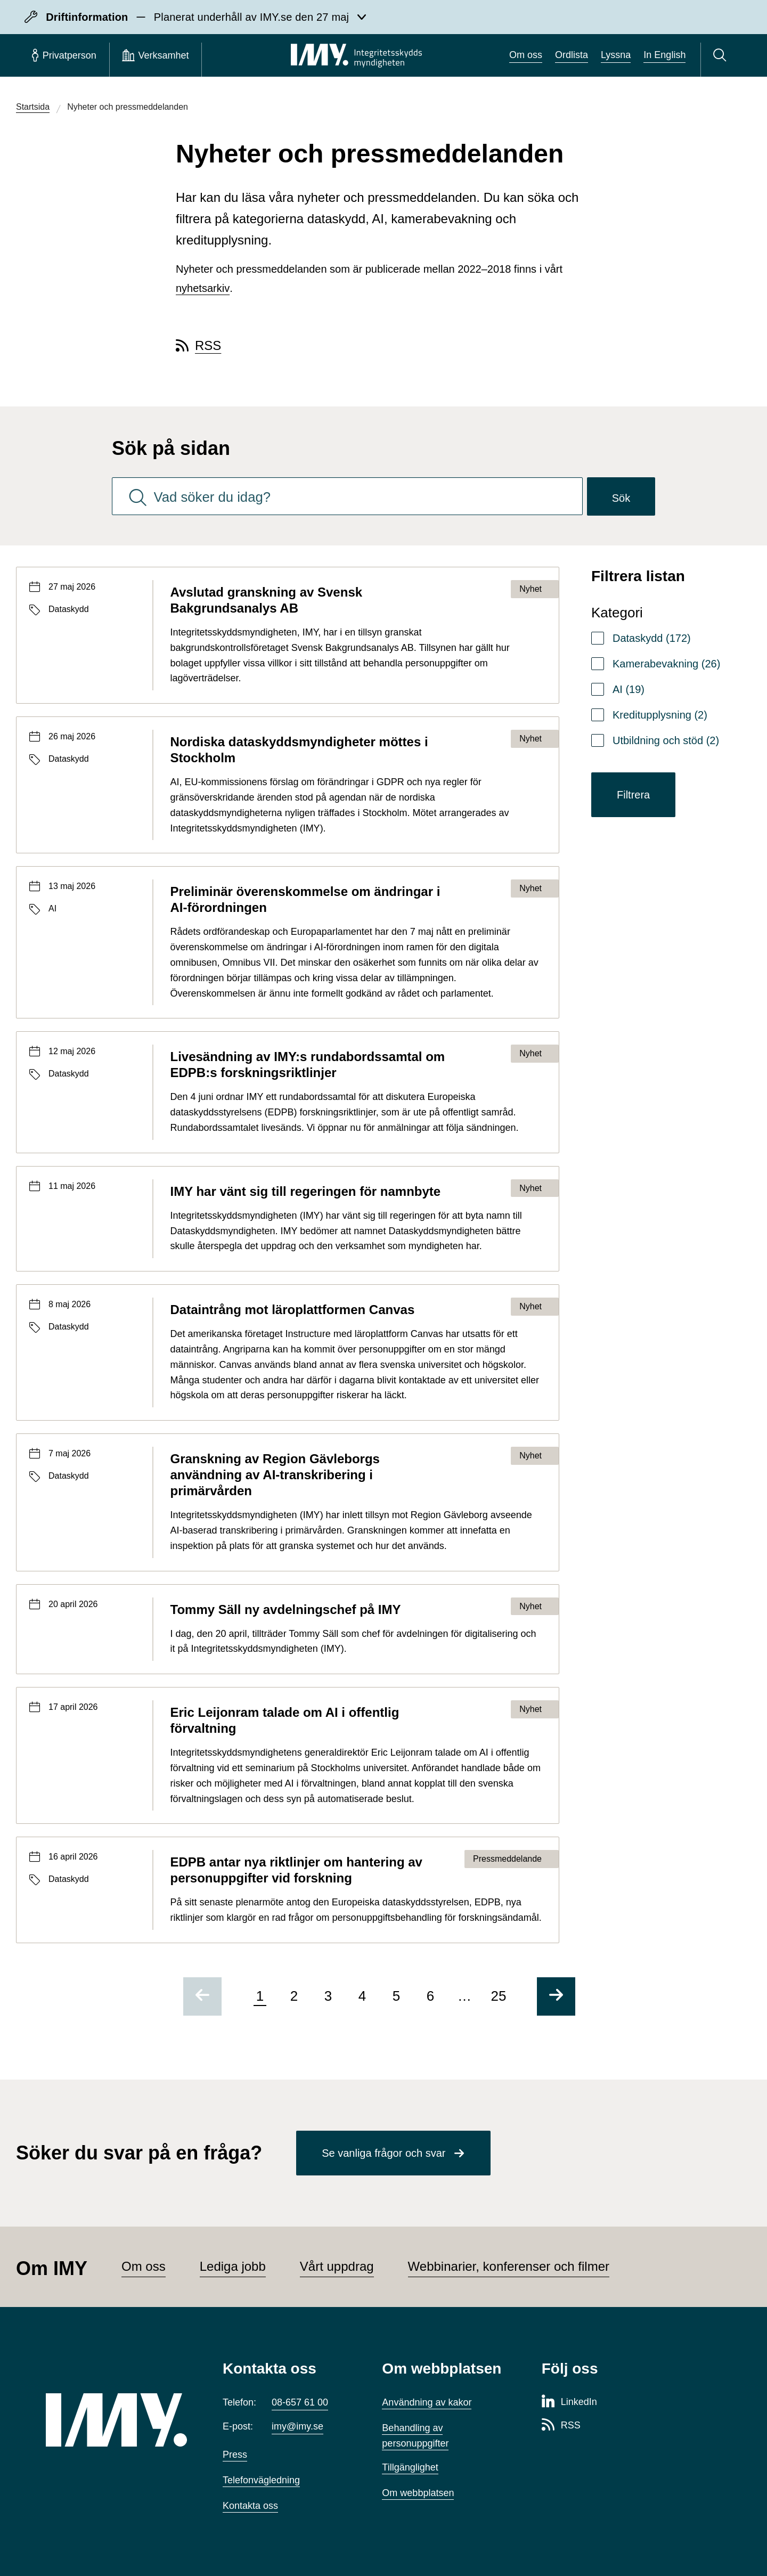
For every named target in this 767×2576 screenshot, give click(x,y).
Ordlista (571, 55)
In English (664, 55)
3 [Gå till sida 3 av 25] (328, 1996)
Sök (621, 498)
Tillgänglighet (410, 2467)
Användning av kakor (426, 2402)
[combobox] (347, 496)
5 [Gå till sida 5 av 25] (396, 1996)
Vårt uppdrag (337, 2266)
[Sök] (721, 55)
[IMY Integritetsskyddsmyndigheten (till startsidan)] (356, 55)
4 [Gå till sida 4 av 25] (362, 1996)
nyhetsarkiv (203, 288)
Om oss (525, 55)
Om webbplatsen (418, 2493)
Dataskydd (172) (652, 638)
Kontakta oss (250, 2505)
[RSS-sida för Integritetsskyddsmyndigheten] (561, 2425)
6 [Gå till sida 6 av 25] (430, 1996)
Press (235, 2454)
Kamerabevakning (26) (666, 663)
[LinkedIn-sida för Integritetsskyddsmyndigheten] (569, 2402)
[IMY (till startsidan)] (118, 2420)
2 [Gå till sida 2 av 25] (294, 1996)
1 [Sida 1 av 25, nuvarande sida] (260, 1996)
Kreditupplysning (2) (660, 715)
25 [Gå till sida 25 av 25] (499, 1996)
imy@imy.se (297, 2426)
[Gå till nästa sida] (556, 1996)
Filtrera (633, 795)
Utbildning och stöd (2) (666, 740)
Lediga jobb (233, 2266)
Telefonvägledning (261, 2480)
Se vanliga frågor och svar (383, 2153)
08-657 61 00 (300, 2402)
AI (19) (628, 689)
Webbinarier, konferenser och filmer (508, 2266)
